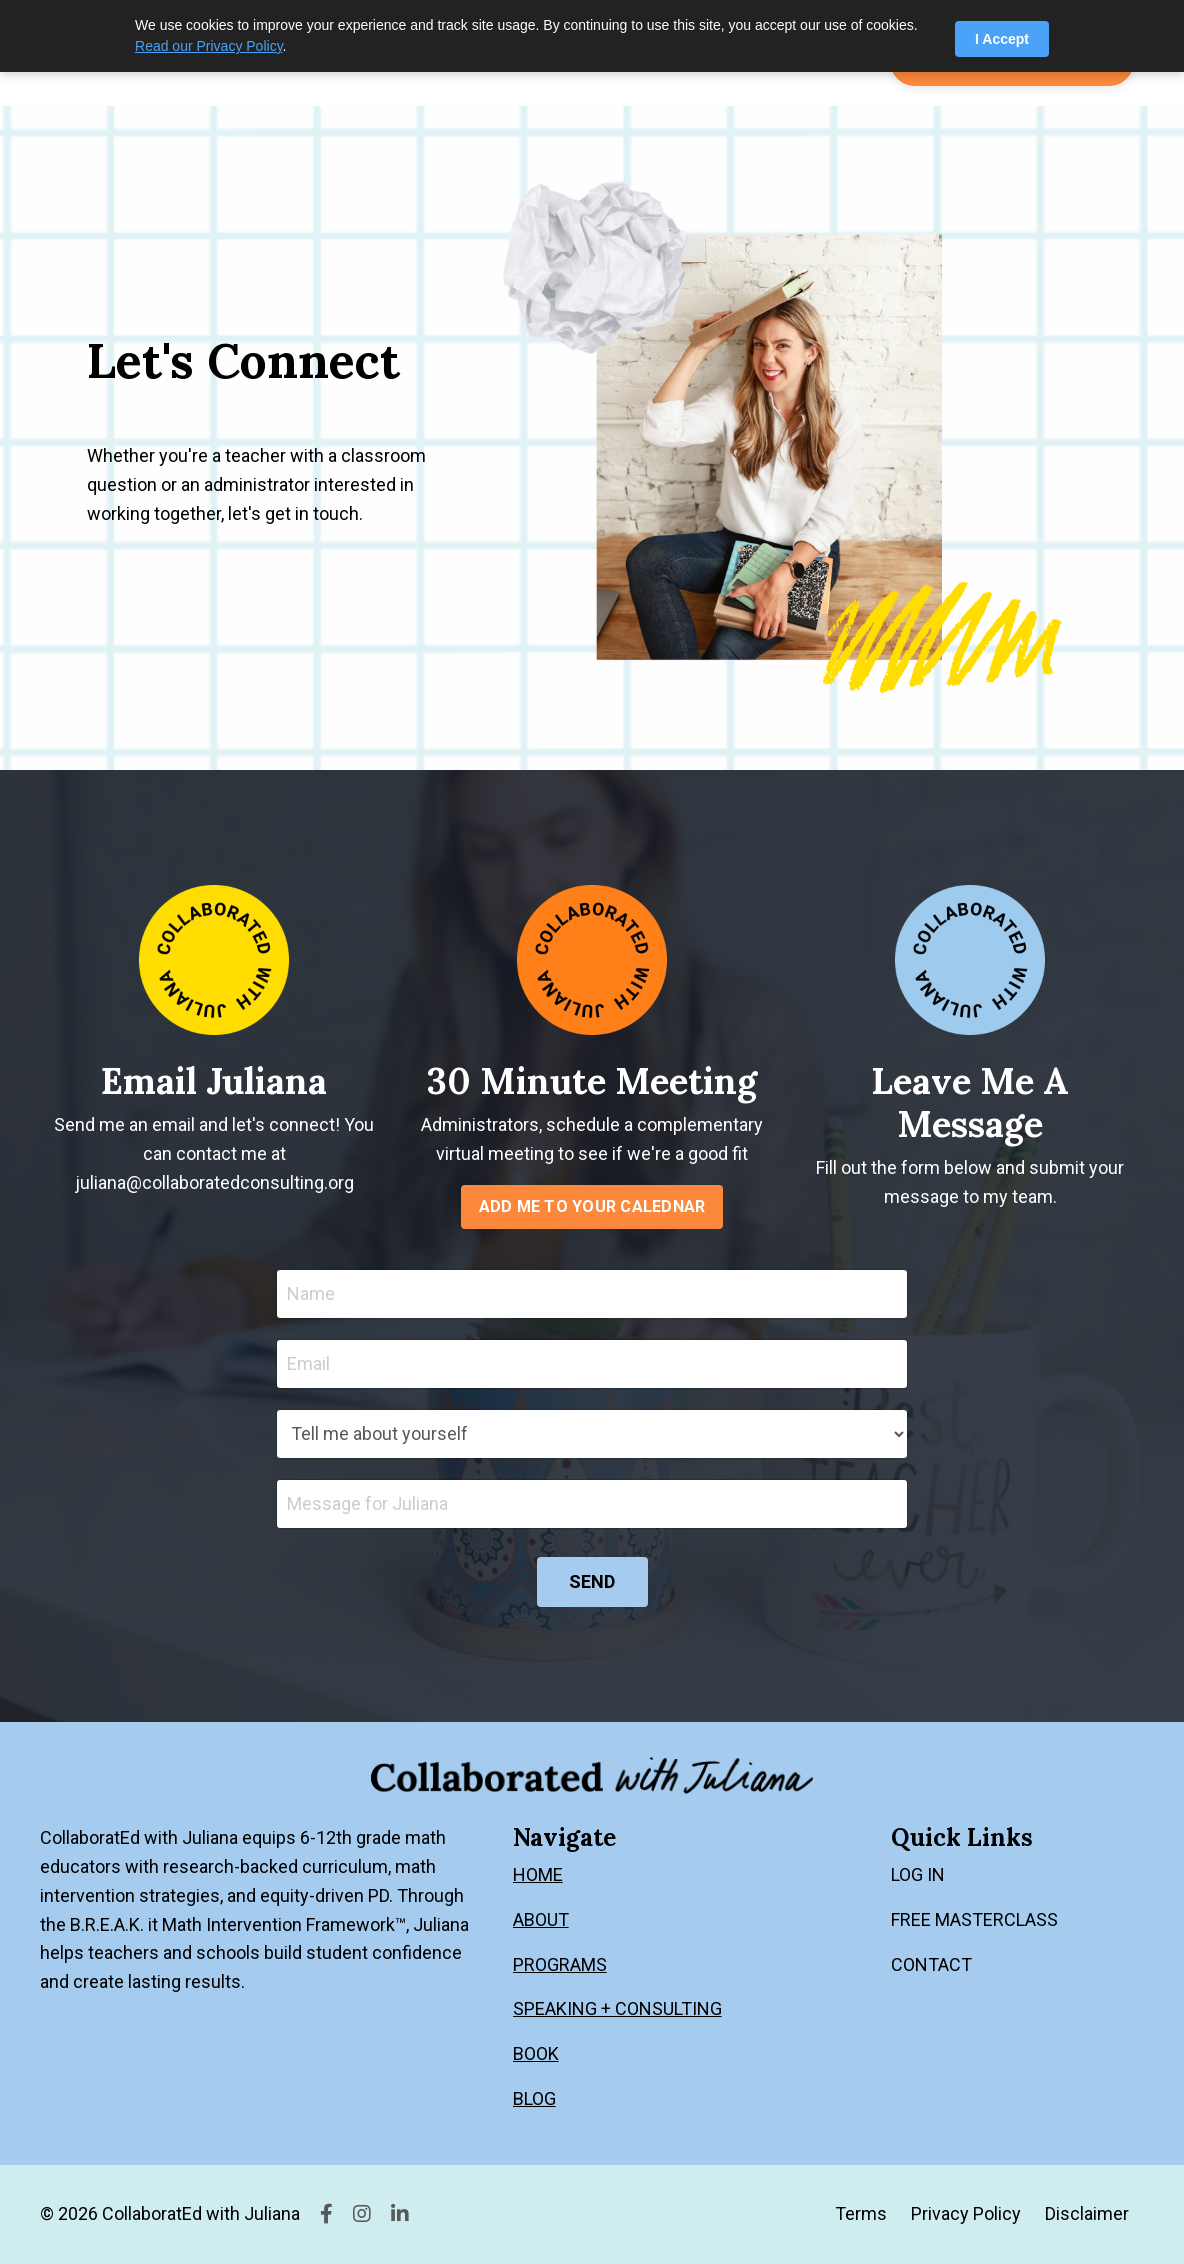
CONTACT (931, 1964)
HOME (538, 1874)
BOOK (536, 2053)
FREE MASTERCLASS (974, 1919)
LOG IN (918, 1874)
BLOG (534, 2098)
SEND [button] (592, 1581)
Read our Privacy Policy (209, 46)
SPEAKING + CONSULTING (617, 2008)
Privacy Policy (966, 2213)
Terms (861, 2213)
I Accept (1002, 39)
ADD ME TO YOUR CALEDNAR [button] (592, 1206)
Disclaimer (1087, 2213)
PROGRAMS (560, 1964)
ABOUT (541, 1919)
